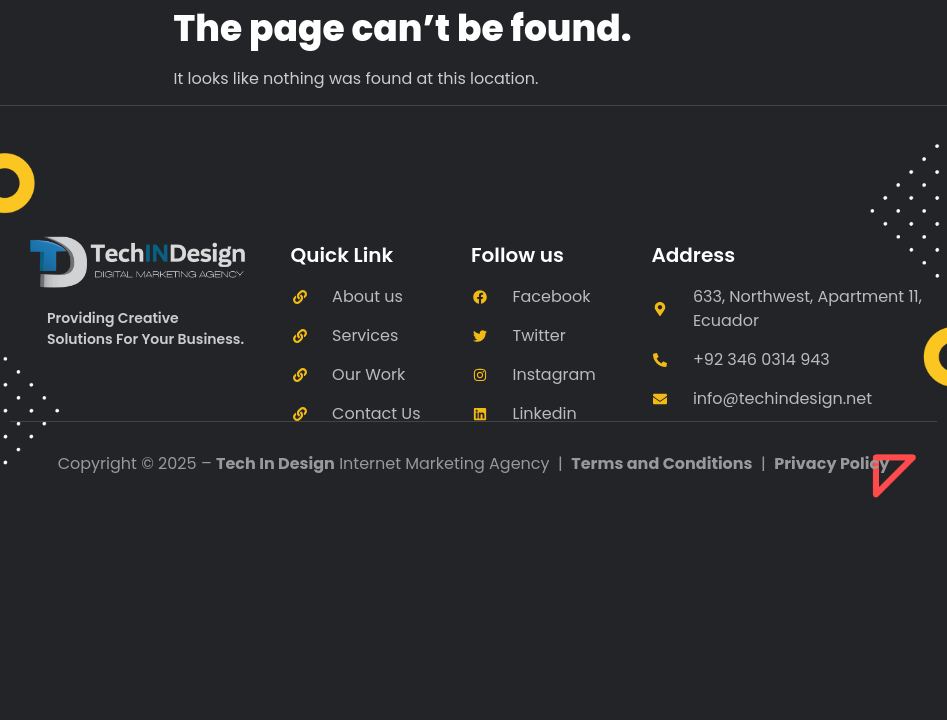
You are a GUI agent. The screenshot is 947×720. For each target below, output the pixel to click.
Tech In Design (275, 463)
